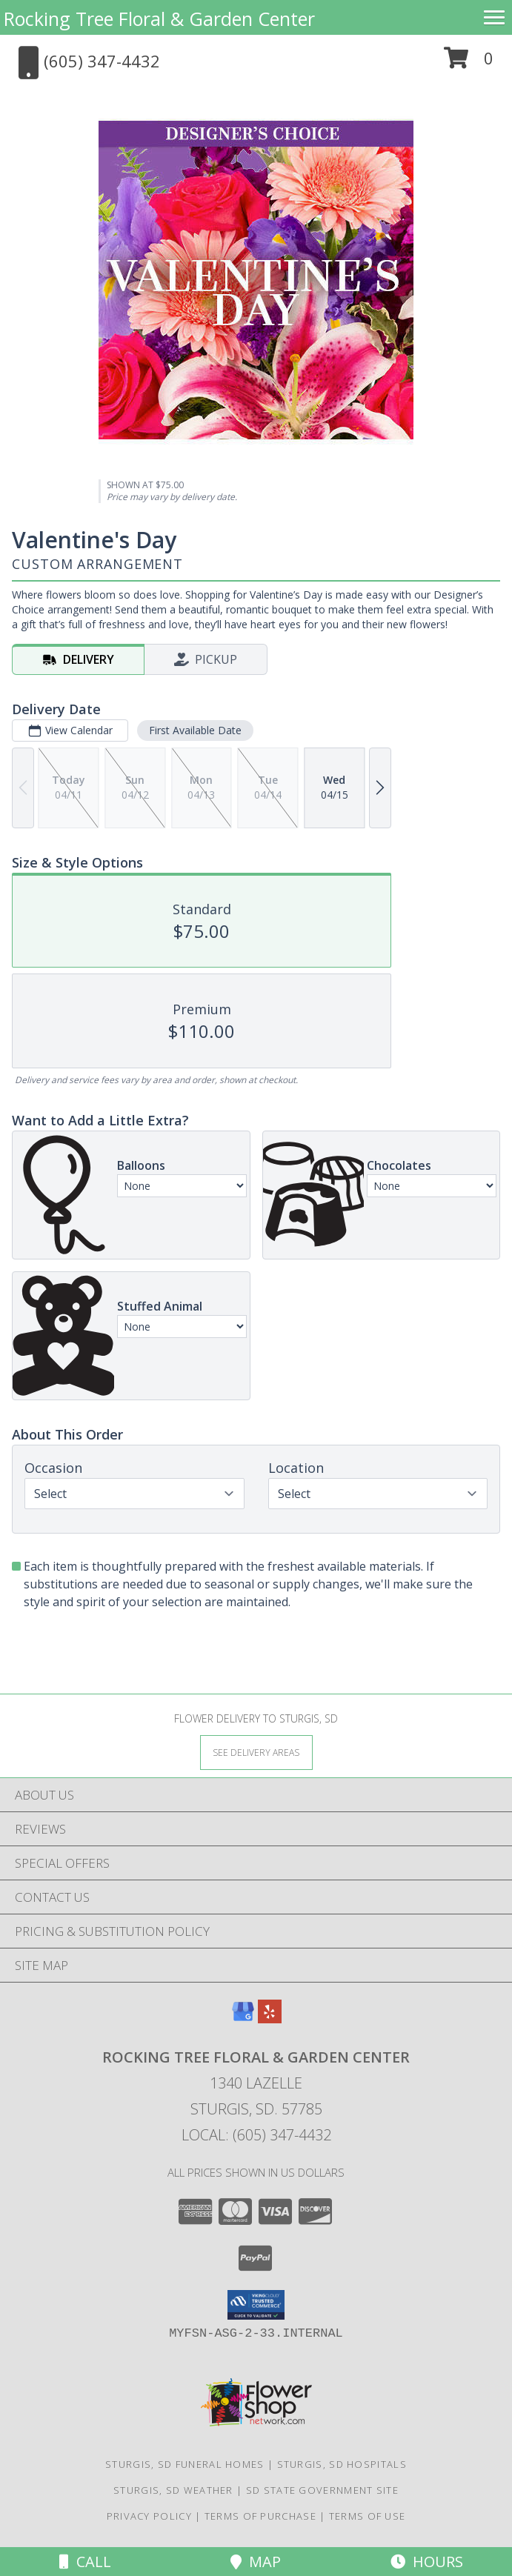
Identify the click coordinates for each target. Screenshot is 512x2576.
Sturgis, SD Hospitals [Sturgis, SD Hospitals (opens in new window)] (342, 2464)
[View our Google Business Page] (243, 2018)
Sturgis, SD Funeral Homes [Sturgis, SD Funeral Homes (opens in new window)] (185, 2464)
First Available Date (195, 730)
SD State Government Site (322, 2490)
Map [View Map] (255, 2562)
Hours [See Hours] (426, 2562)
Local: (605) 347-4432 (256, 2135)
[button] (468, 63)
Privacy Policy (149, 2516)
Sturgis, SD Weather (173, 2490)
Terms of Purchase (260, 2516)
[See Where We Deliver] (256, 1752)
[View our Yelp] (270, 2018)
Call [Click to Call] (85, 2562)
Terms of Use (367, 2516)
